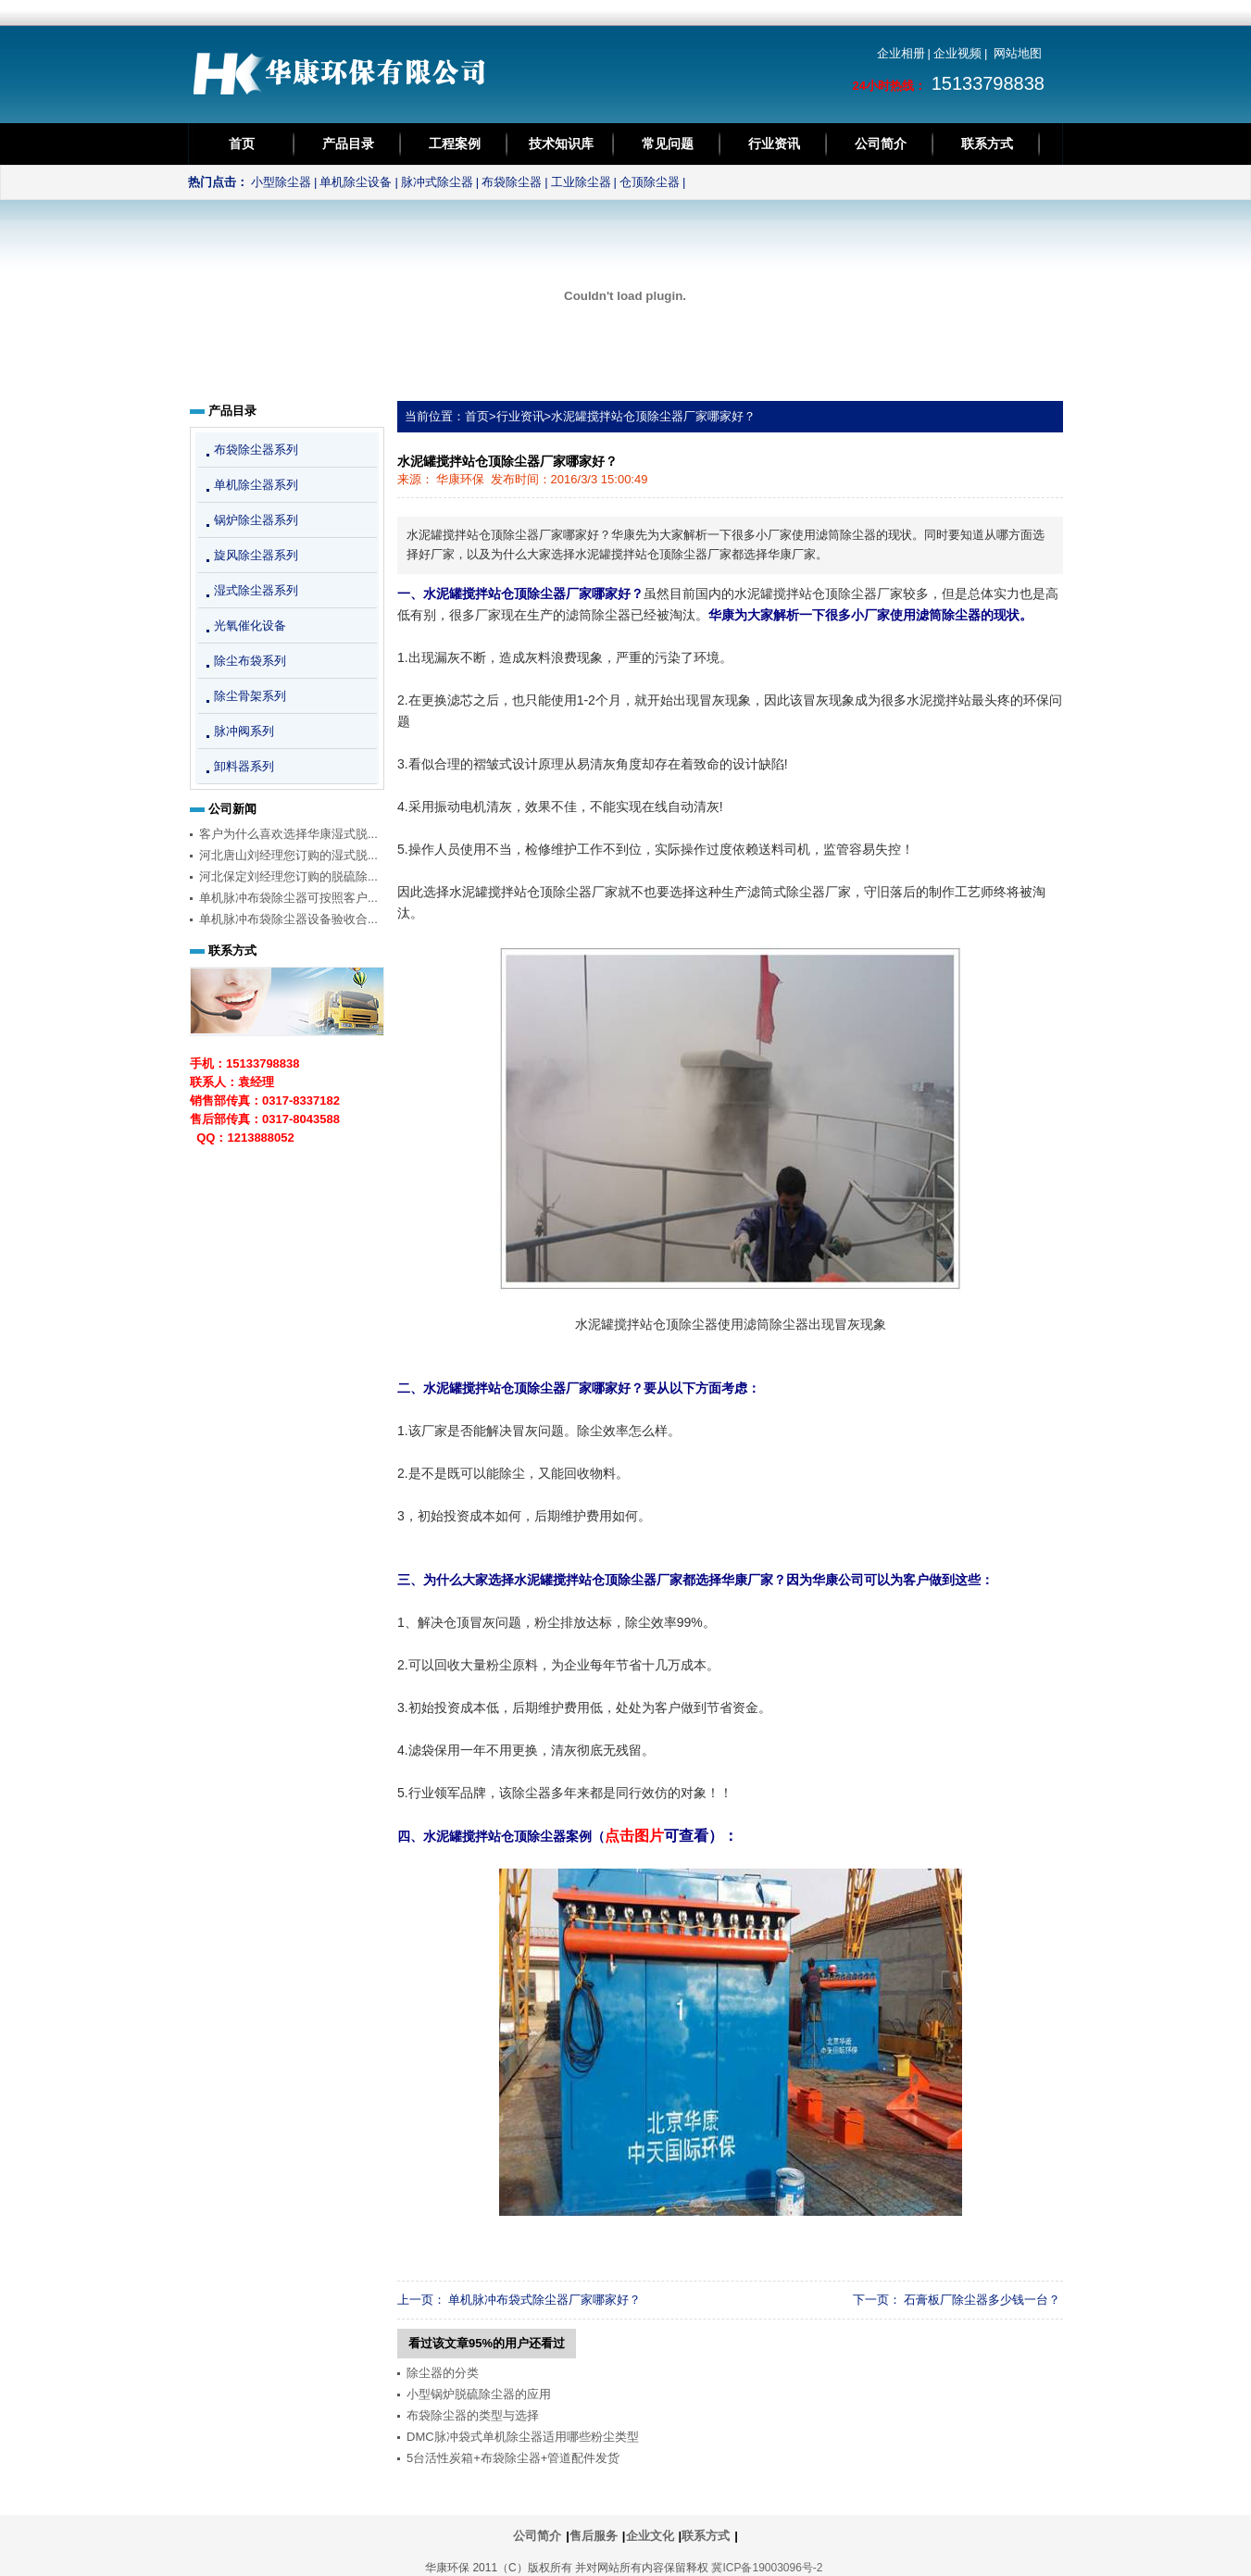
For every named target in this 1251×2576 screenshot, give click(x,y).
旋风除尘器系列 (256, 555)
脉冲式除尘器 (437, 182)
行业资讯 (774, 143)
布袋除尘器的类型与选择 (473, 2415)
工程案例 (455, 143)
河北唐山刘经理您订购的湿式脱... (288, 855)
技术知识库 (561, 143)
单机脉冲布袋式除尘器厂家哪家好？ (544, 2300)
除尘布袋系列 (250, 661)
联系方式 (987, 143)
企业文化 (650, 2536)
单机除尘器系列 (256, 485)
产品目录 (348, 143)
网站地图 (1018, 53)
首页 (242, 143)
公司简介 (881, 143)
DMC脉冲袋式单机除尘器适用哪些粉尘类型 (523, 2437)
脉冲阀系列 (244, 731)
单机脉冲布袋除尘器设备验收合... (288, 919)
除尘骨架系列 (250, 696)
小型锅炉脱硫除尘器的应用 (479, 2394)
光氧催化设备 (250, 625)
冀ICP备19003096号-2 (766, 2567)
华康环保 (460, 479)
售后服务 (593, 2536)
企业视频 (957, 53)
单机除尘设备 (355, 182)
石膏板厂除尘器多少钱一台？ (982, 2300)
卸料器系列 (244, 766)
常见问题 (668, 143)
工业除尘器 (581, 182)
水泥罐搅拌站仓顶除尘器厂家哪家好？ (653, 416)
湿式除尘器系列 (256, 590)
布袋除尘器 (512, 182)
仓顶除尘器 (649, 182)
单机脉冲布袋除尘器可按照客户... (288, 898)
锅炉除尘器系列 (256, 520)
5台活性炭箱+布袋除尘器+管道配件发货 (513, 2458)
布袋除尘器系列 (256, 449)
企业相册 (901, 53)
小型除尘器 (281, 182)
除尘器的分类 (443, 2373)
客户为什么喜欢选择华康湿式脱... (288, 834)
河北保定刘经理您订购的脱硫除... (288, 876)
